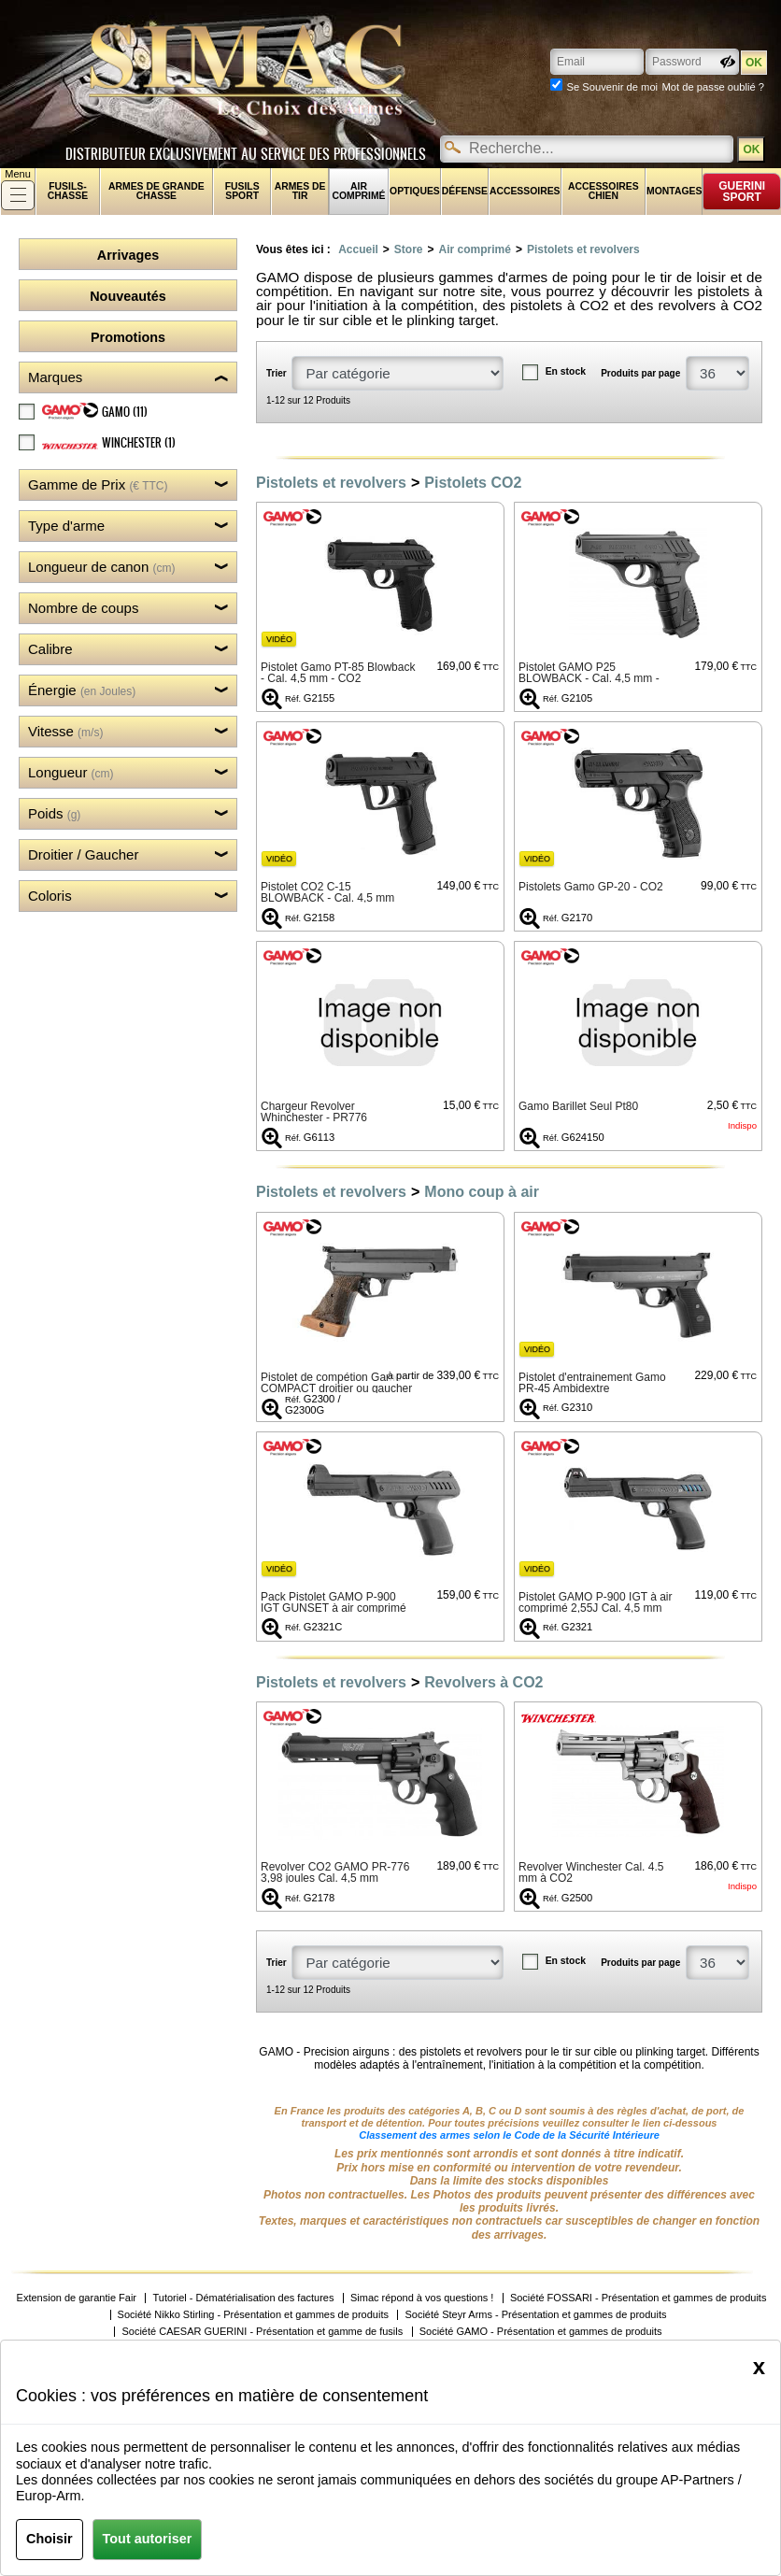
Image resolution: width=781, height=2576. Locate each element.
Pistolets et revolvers (583, 249)
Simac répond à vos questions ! (421, 2298)
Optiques (415, 191)
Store (408, 249)
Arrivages (128, 255)
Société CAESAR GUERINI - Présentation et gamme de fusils (262, 2332)
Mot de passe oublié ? (713, 87)
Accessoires (525, 191)
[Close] (759, 2367)
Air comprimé (358, 191)
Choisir (49, 2538)
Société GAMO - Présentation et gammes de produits (540, 2332)
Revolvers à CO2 (483, 1682)
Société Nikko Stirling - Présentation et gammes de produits (253, 2315)
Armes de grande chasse (156, 191)
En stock (566, 371)
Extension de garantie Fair (76, 2298)
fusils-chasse (68, 191)
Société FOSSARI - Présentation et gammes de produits (638, 2298)
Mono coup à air (481, 1192)
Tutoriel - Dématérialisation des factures (243, 2298)
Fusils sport (242, 191)
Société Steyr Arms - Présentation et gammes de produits (535, 2315)
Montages (674, 191)
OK (751, 149)
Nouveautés (128, 296)
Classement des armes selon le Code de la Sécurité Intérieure (509, 2135)
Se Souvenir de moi (612, 87)
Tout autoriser (147, 2538)
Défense (465, 191)
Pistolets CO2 (472, 483)
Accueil (358, 249)
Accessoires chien (603, 191)
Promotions (128, 337)
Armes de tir (300, 191)
